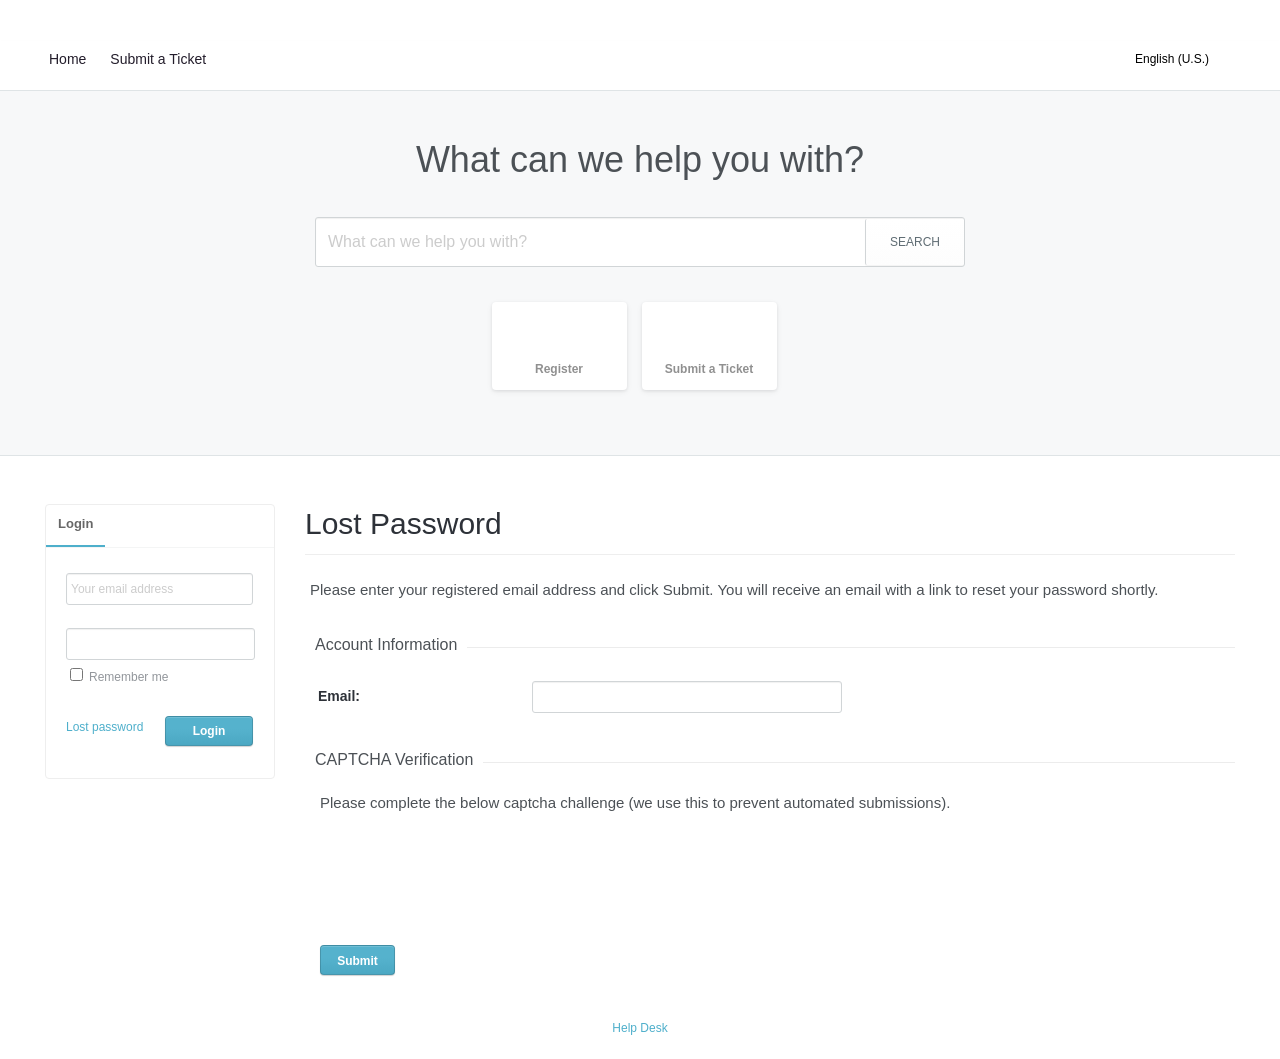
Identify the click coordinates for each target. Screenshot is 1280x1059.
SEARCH (915, 242)
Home (67, 59)
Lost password (104, 727)
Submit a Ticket (158, 59)
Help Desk (639, 1028)
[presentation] (462, 873)
